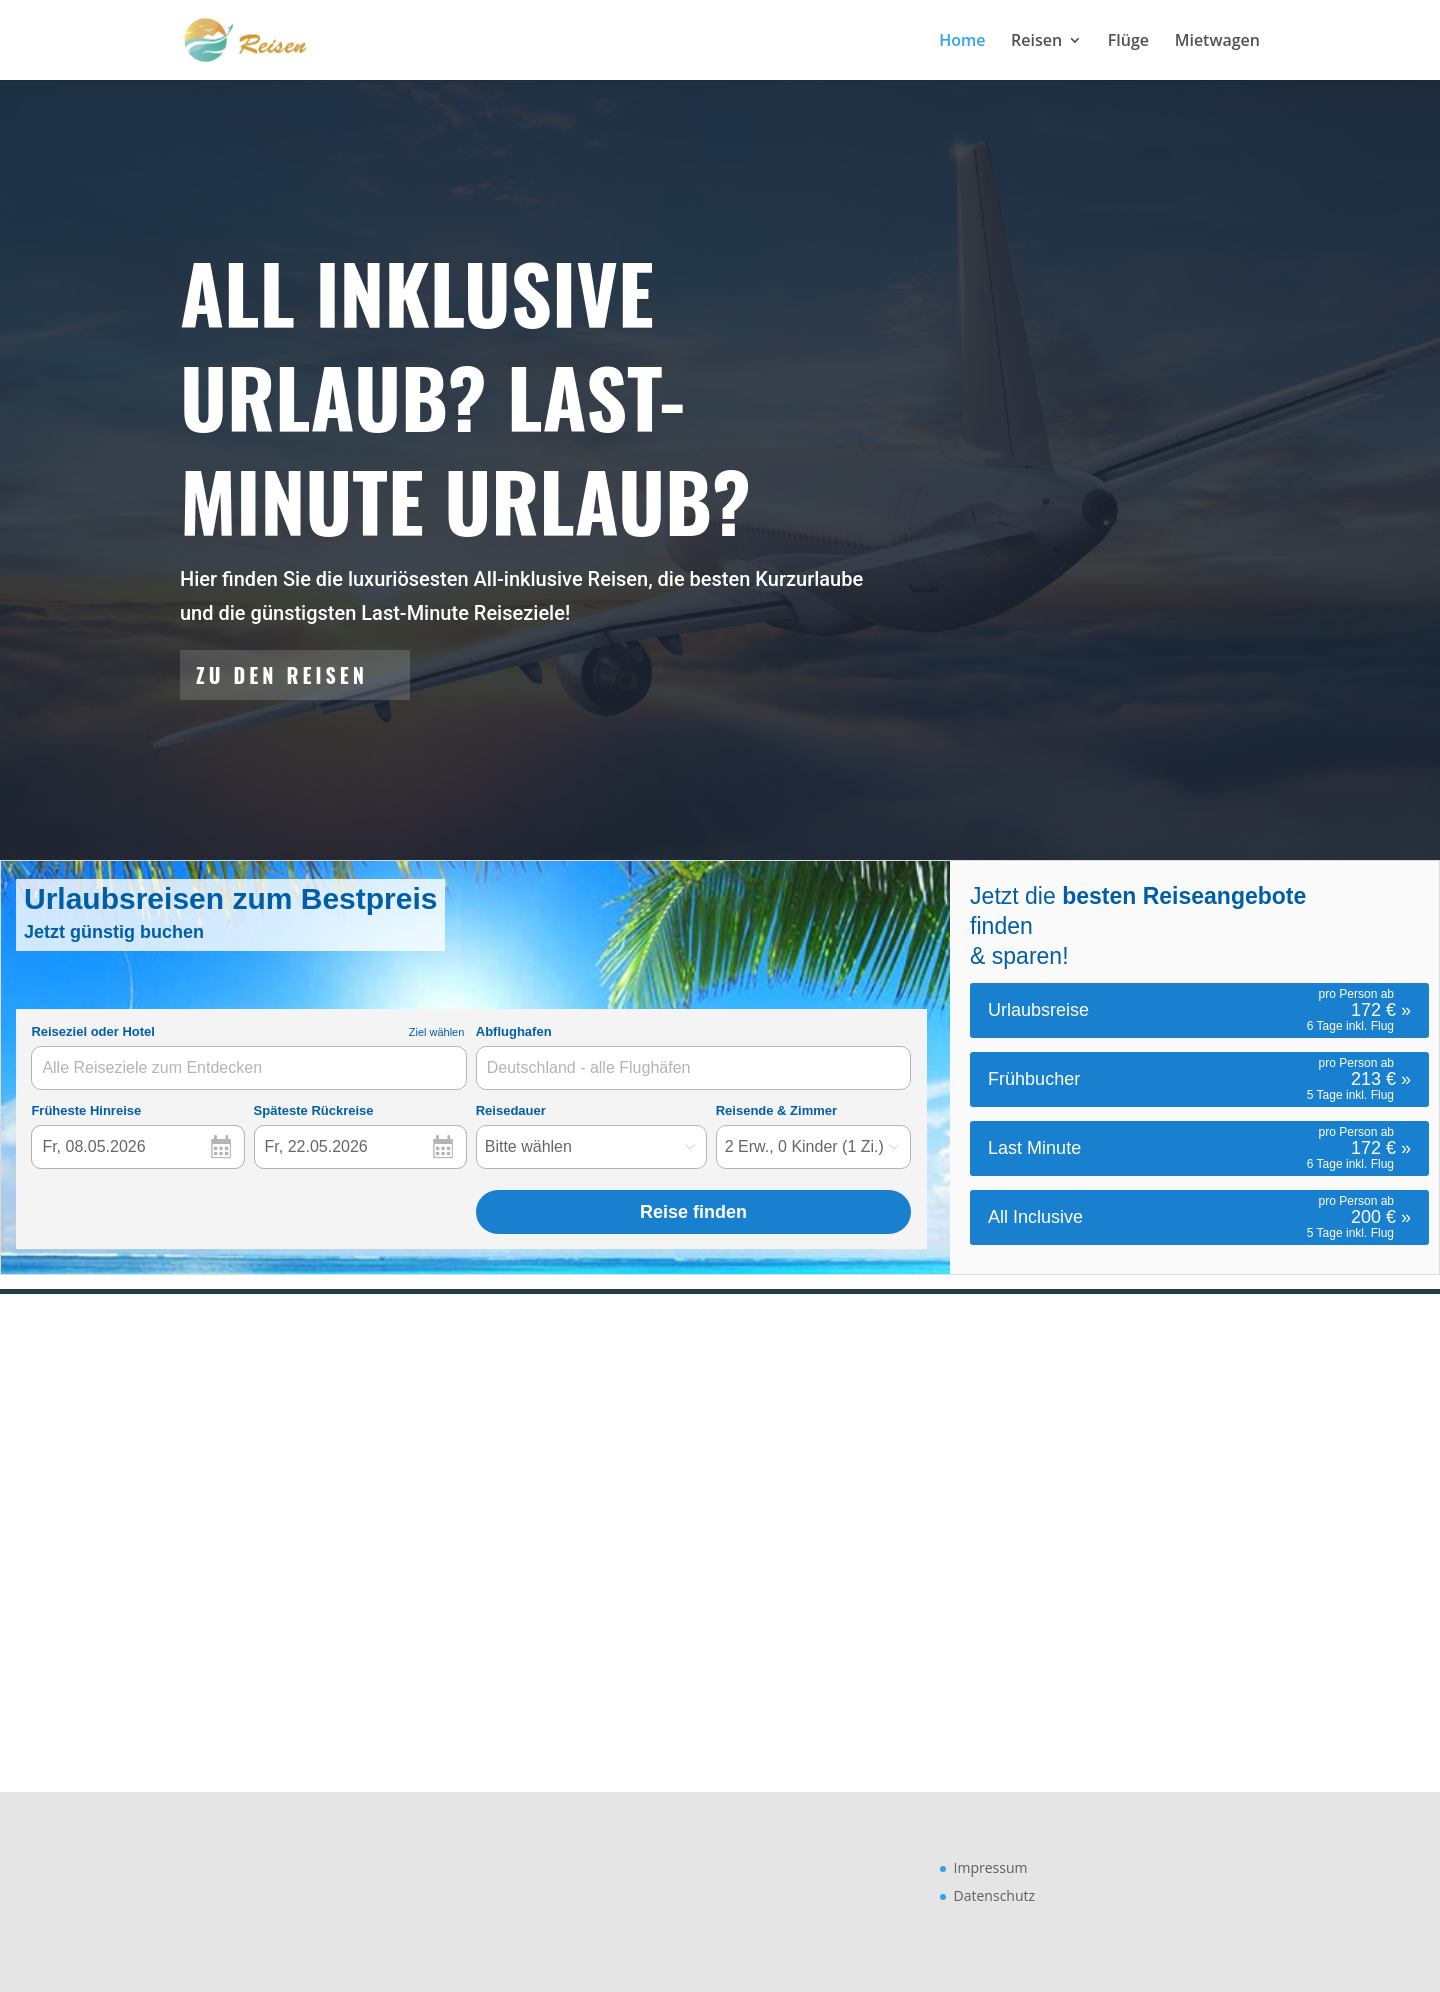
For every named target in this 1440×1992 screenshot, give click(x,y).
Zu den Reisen (282, 675)
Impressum (991, 1867)
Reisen (1036, 42)
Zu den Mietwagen (977, 1490)
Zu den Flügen (436, 1490)
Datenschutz (994, 1895)
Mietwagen (1217, 42)
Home (962, 42)
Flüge (1128, 42)
